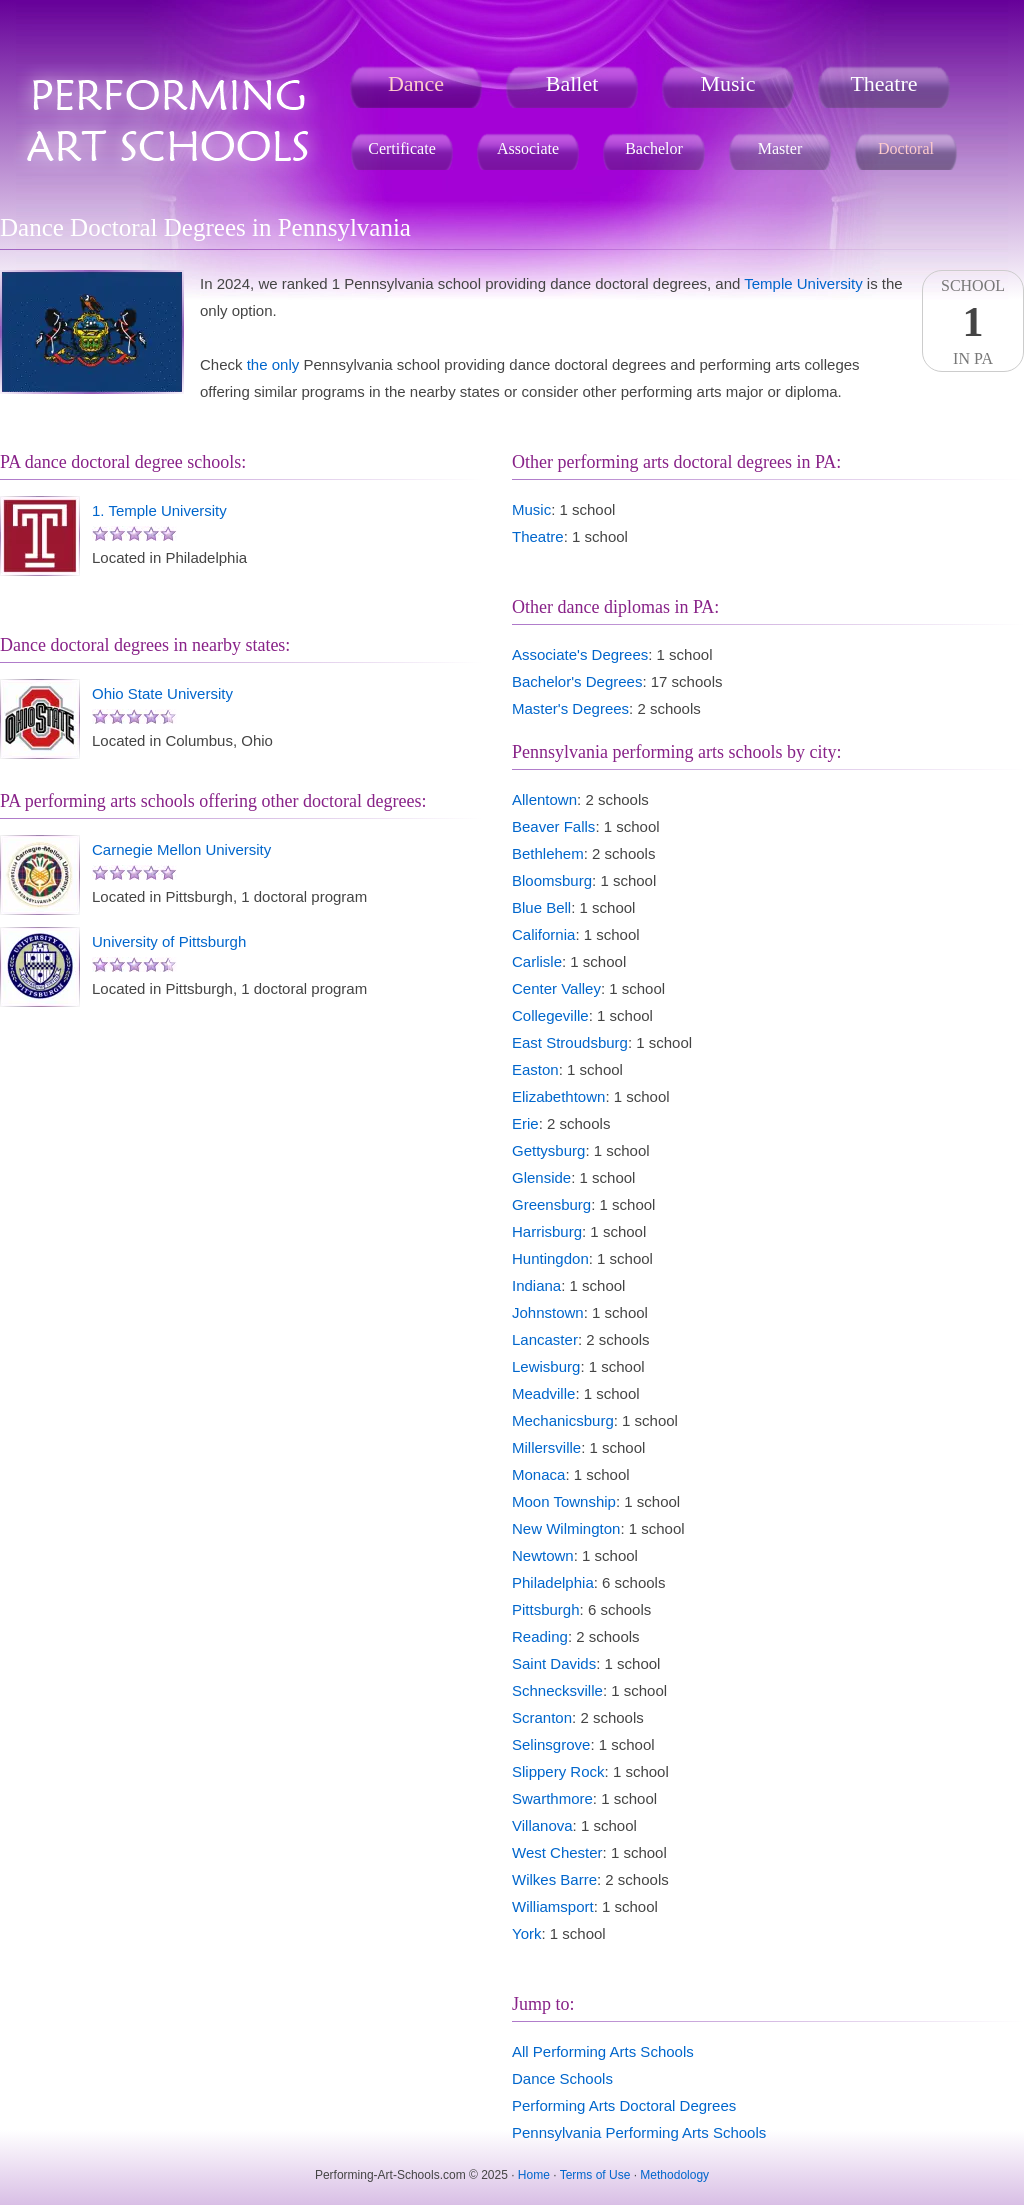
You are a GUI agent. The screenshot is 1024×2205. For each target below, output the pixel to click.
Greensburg (551, 1204)
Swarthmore (552, 1798)
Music (728, 83)
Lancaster (545, 1339)
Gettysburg (548, 1150)
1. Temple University (159, 510)
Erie (525, 1123)
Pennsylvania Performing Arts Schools (639, 2132)
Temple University (803, 283)
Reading (540, 1636)
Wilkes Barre (554, 1879)
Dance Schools (562, 2078)
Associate (528, 148)
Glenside (541, 1177)
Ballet (572, 83)
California (543, 934)
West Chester (557, 1852)
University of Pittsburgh (169, 941)
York (526, 1933)
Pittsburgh (546, 1609)
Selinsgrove (551, 1744)
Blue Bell (541, 907)
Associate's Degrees (580, 654)
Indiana (536, 1285)
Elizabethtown (558, 1096)
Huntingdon (550, 1258)
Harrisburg (547, 1231)
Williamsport (553, 1906)
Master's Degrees (570, 708)
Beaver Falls (553, 826)
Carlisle (537, 961)
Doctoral (906, 148)
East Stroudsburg (570, 1042)
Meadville (543, 1393)
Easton (535, 1069)
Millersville (546, 1447)
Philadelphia (553, 1582)
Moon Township (564, 1501)
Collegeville (550, 1015)
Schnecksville (557, 1690)
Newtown (543, 1555)
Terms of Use (595, 2175)
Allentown (544, 799)
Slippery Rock (558, 1771)
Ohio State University (162, 693)
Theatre (883, 83)
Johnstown (548, 1312)
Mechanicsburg (563, 1420)
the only (273, 364)
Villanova (542, 1825)
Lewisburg (546, 1366)
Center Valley (556, 988)
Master (780, 148)
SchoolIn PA (973, 322)
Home (534, 2175)
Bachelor (654, 148)
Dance (416, 83)
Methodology (674, 2175)
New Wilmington (566, 1528)
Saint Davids (554, 1663)
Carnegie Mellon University (181, 849)
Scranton (542, 1717)
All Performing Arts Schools (603, 2051)
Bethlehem (548, 853)
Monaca (538, 1474)
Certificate (402, 148)
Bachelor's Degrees (577, 681)
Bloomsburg (552, 880)
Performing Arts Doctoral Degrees (624, 2105)
